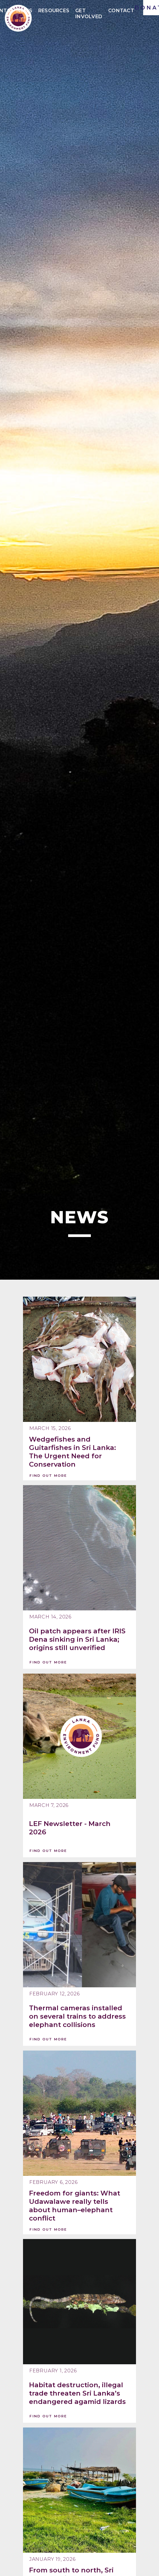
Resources (53, 10)
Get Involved (88, 11)
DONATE (151, 7)
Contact (121, 10)
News (24, 10)
